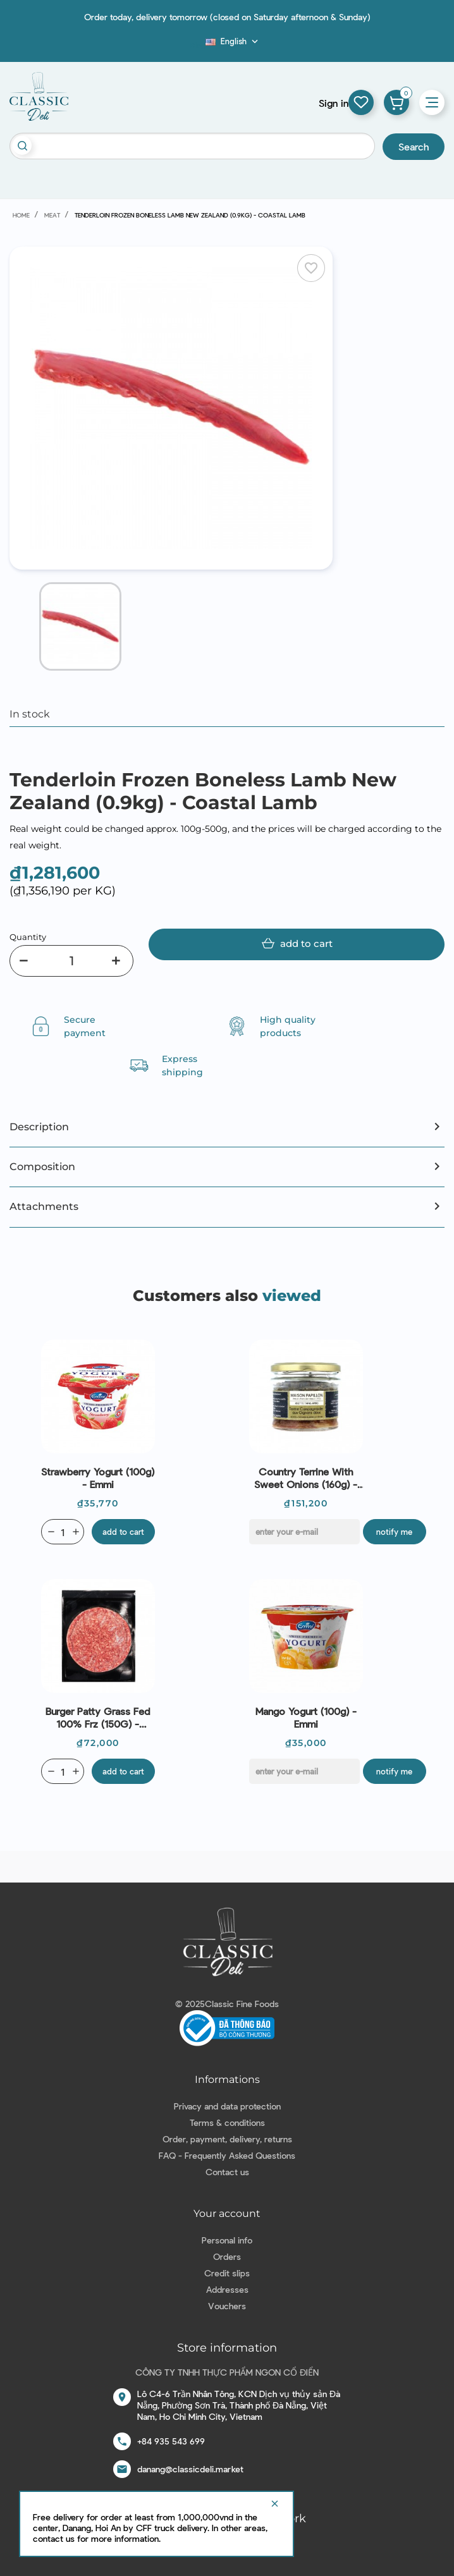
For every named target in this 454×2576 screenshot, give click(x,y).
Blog (198, 44)
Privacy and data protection (227, 2106)
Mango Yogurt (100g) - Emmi (306, 1717)
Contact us (227, 2171)
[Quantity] (71, 961)
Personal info (227, 2240)
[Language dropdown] (233, 41)
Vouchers (227, 2305)
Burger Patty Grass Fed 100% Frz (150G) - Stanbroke (98, 1717)
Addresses (227, 2289)
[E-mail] (304, 1531)
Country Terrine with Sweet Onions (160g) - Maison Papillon (305, 1478)
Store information (227, 2348)
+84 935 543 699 (171, 2441)
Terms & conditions (227, 2122)
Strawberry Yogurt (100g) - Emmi (97, 1477)
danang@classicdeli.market (190, 2468)
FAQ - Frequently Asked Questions (227, 2155)
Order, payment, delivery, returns (227, 2138)
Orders (227, 2256)
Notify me (394, 1532)
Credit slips (227, 2273)
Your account (227, 2213)
